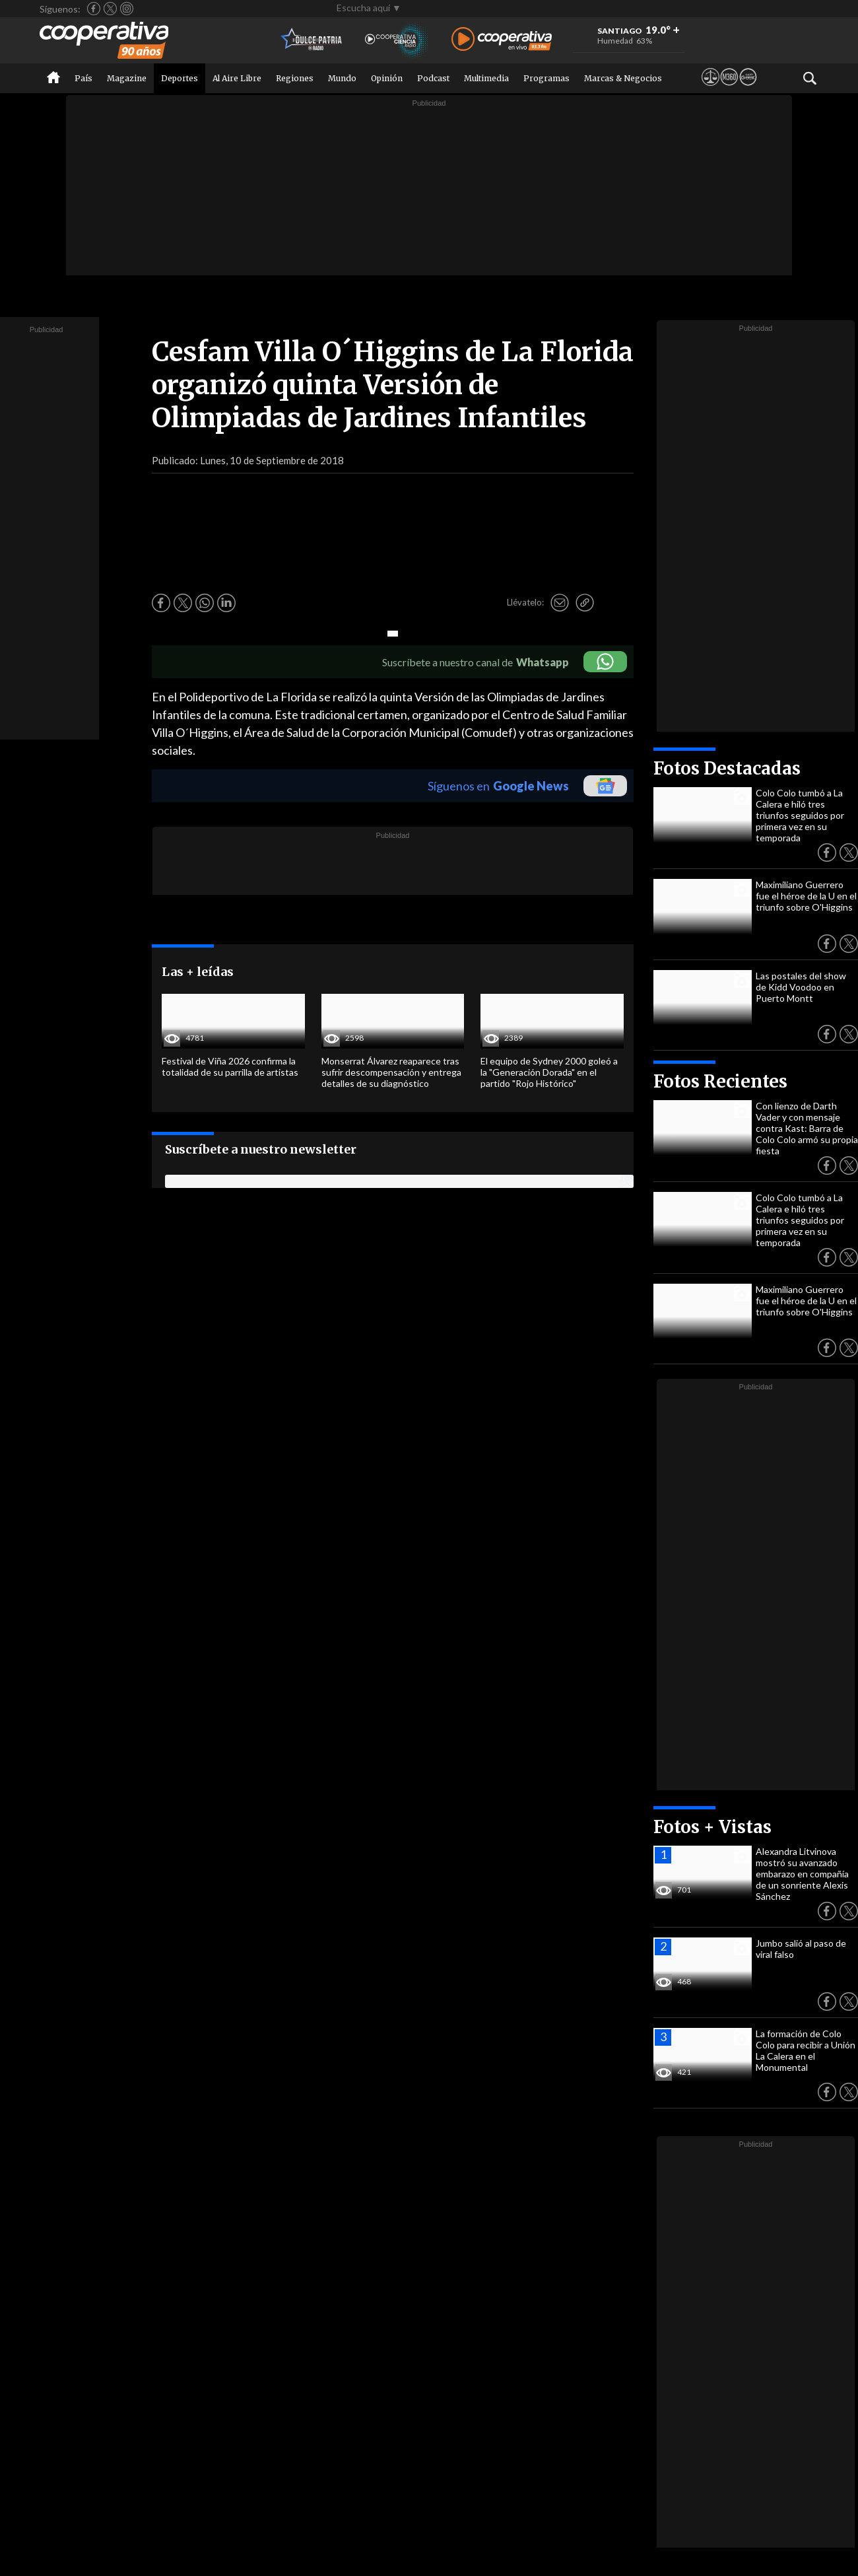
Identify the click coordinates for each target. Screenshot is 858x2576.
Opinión (387, 78)
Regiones (295, 78)
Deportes (179, 78)
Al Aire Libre (237, 78)
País (83, 78)
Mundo (342, 78)
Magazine (127, 78)
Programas (546, 78)
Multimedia (486, 78)
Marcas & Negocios (623, 78)
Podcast (433, 78)
